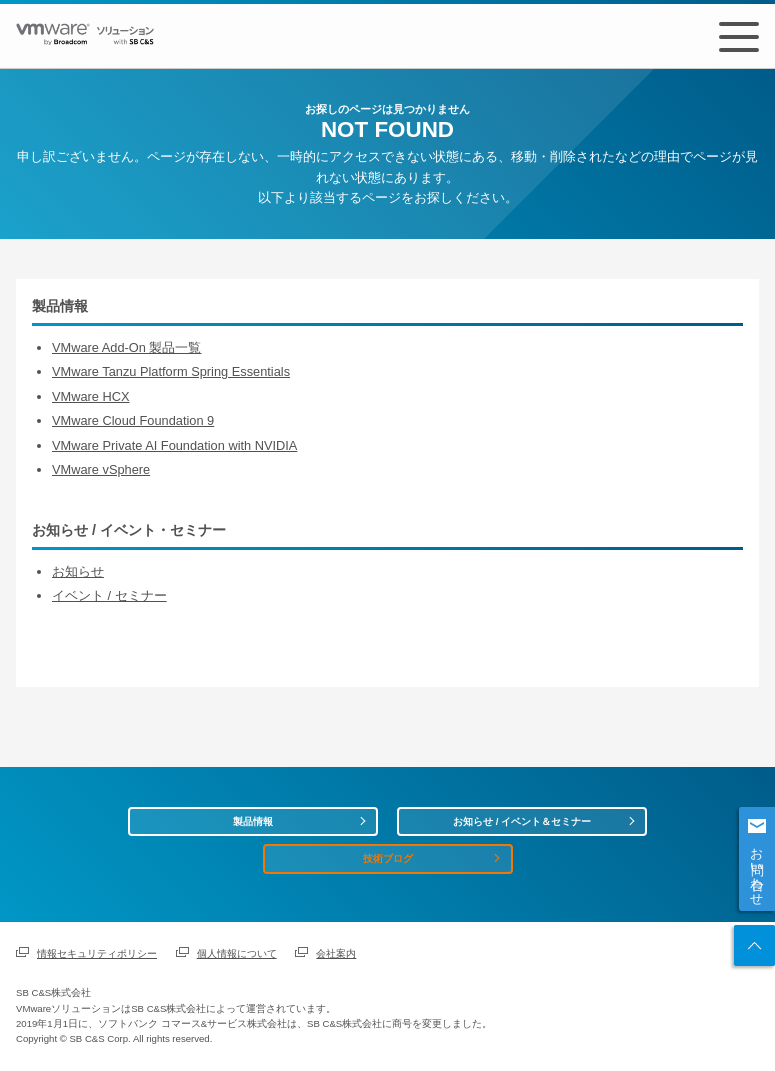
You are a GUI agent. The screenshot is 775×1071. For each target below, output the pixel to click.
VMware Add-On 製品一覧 (126, 347)
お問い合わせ (757, 869)
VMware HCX (91, 396)
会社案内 (336, 953)
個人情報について (237, 953)
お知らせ (78, 571)
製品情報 (253, 821)
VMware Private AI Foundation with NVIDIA (174, 445)
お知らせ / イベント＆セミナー (522, 821)
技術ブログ (388, 858)
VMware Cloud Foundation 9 (133, 420)
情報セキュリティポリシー (97, 953)
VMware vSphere (101, 469)
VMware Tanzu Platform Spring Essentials (171, 371)
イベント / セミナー (109, 595)
